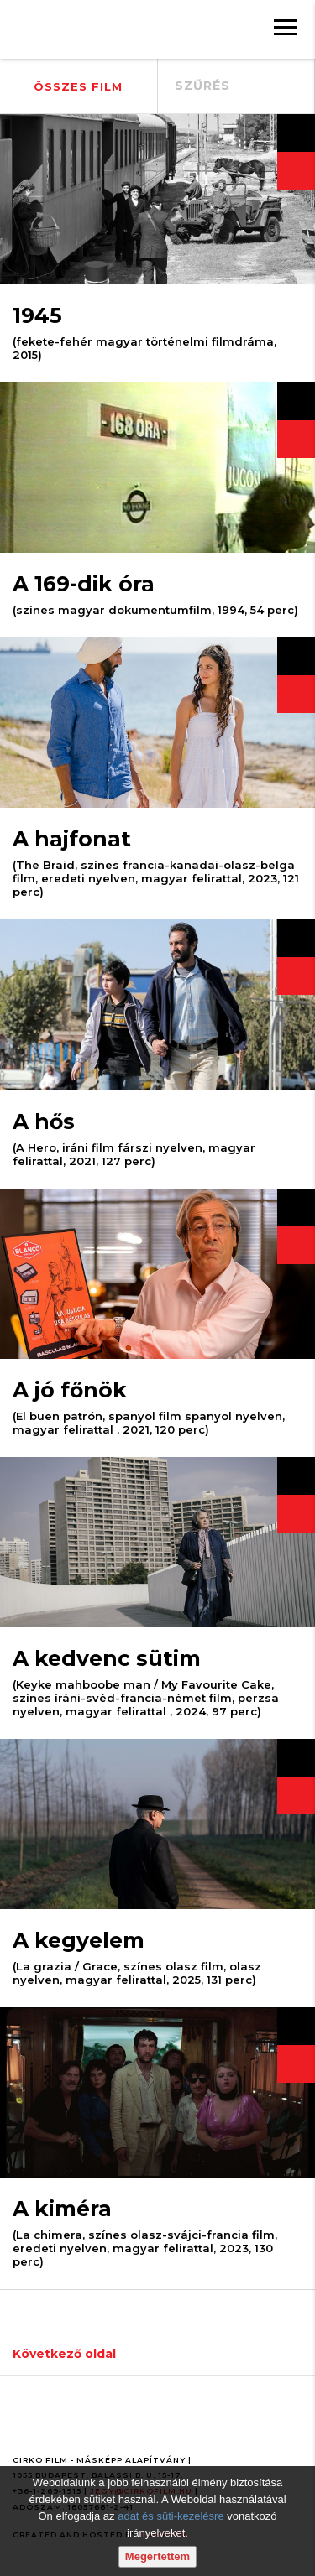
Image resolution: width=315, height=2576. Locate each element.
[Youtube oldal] (65, 2424)
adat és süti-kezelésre (170, 2516)
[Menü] (285, 29)
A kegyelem (78, 1940)
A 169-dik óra (84, 583)
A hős (44, 1121)
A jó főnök (70, 1389)
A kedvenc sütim (107, 1658)
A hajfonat (72, 838)
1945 (37, 315)
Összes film (78, 86)
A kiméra (62, 2208)
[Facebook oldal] (28, 2424)
